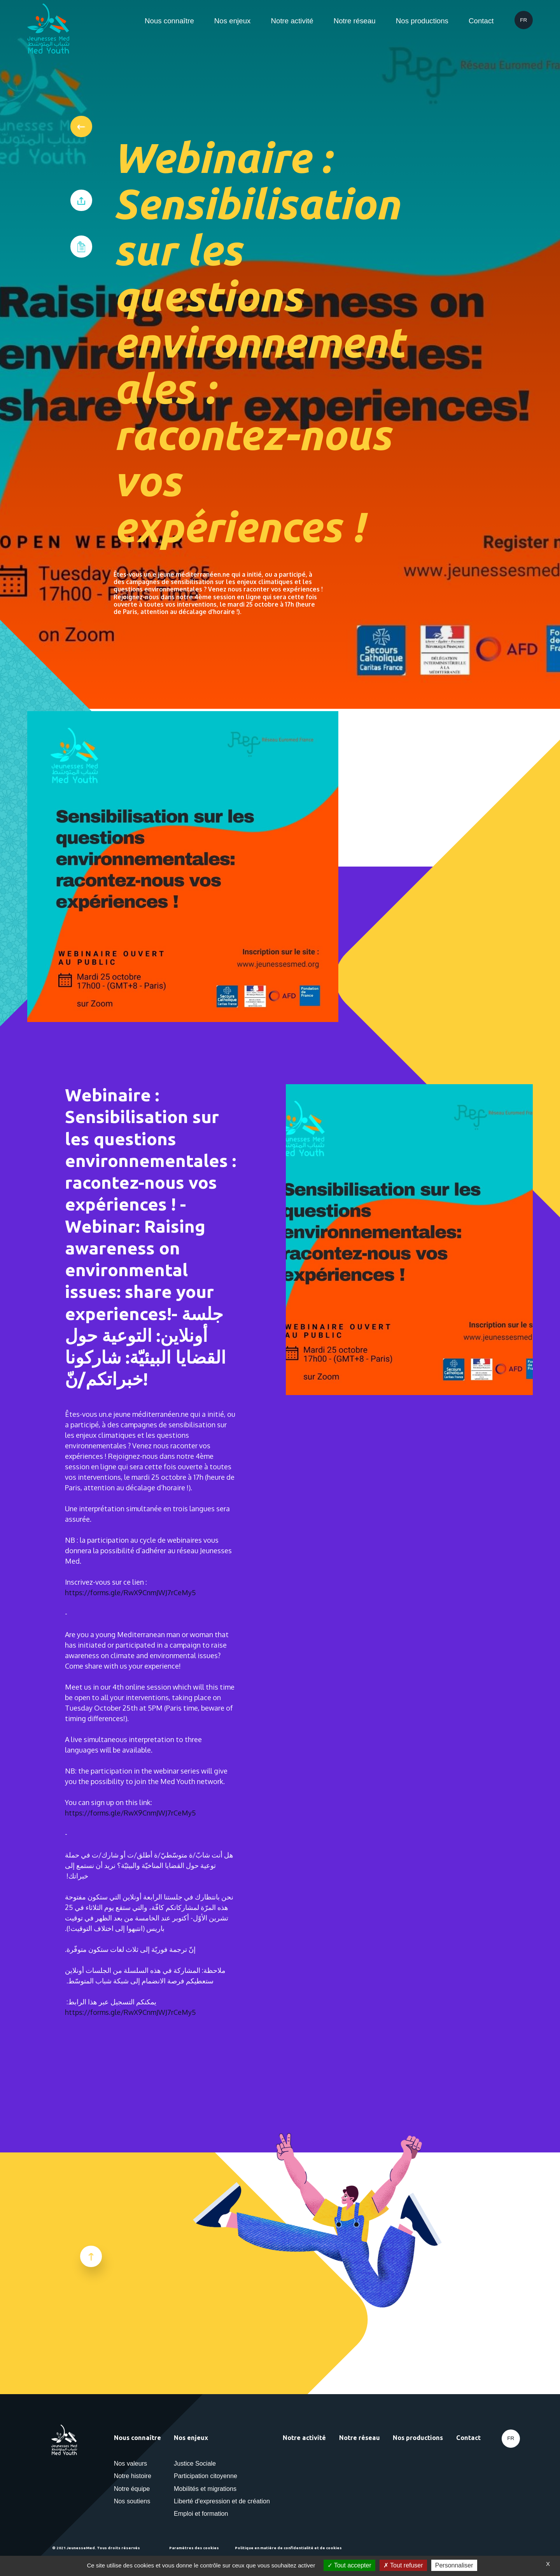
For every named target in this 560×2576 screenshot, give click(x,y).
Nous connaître (169, 21)
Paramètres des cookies (194, 2548)
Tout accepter (349, 2565)
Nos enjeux (232, 21)
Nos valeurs (130, 2463)
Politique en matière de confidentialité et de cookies (288, 2548)
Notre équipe (132, 2488)
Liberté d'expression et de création (222, 2501)
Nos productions (422, 21)
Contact (481, 21)
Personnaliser (454, 2565)
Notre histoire (132, 2475)
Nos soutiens (132, 2501)
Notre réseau (355, 21)
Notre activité (292, 21)
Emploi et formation (201, 2513)
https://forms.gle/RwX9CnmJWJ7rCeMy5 (130, 1592)
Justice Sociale (195, 2463)
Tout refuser (403, 2565)
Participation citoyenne (205, 2475)
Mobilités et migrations (205, 2488)
